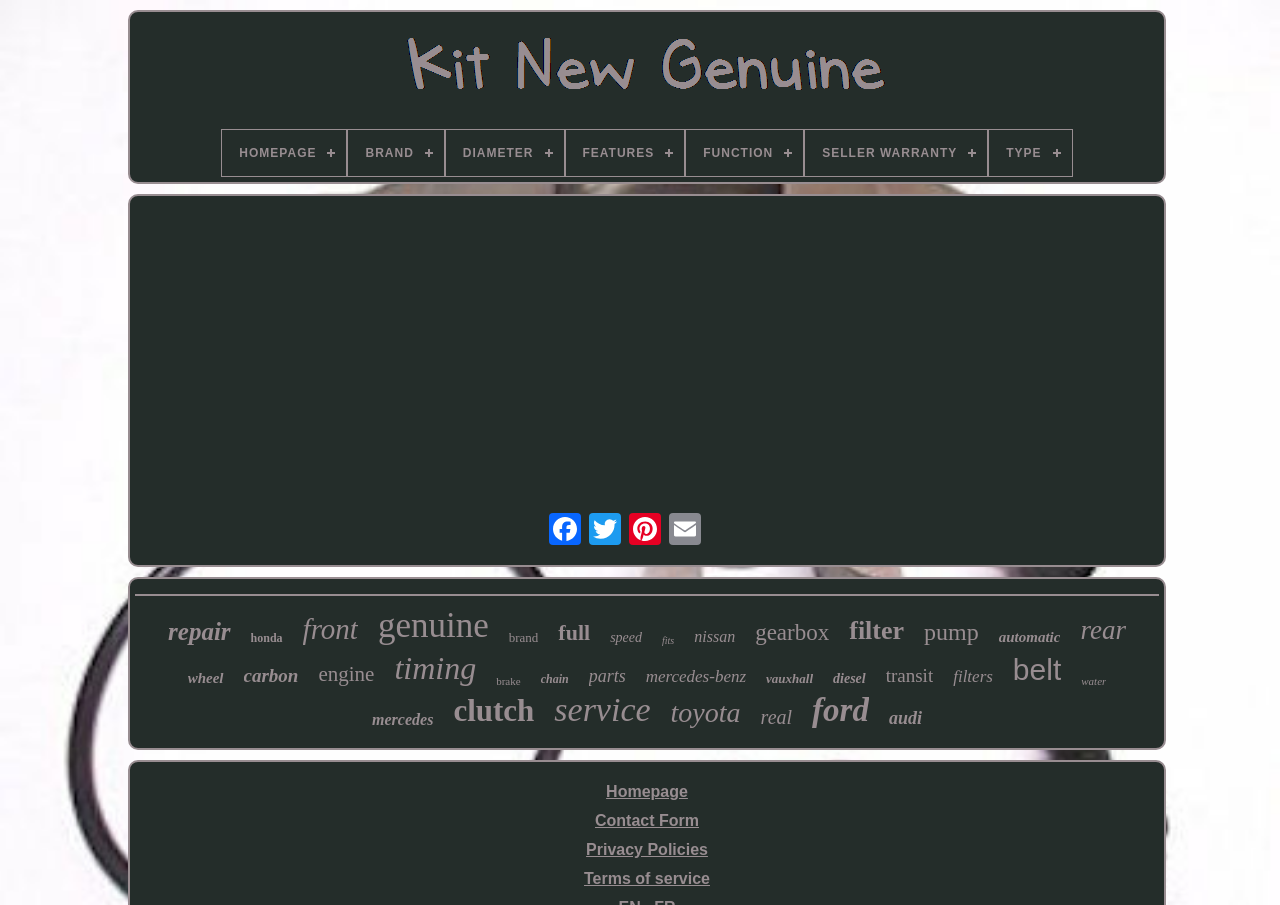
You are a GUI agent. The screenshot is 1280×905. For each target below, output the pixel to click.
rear (1103, 630)
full (574, 632)
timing (435, 668)
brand (524, 637)
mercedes (402, 719)
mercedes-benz (696, 676)
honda (267, 638)
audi (905, 718)
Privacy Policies (647, 849)
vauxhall (789, 678)
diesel (849, 678)
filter (876, 630)
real (776, 717)
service (602, 709)
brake (508, 681)
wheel (206, 678)
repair (199, 631)
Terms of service (647, 878)
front (330, 629)
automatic (1030, 637)
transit (910, 675)
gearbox (792, 632)
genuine (433, 625)
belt (1037, 669)
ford (840, 710)
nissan (714, 636)
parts (607, 676)
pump (951, 632)
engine (346, 674)
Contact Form (647, 820)
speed (626, 637)
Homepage (647, 791)
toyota (706, 712)
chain (555, 679)
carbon (271, 675)
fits (668, 640)
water (1093, 681)
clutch (493, 710)
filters (973, 676)
